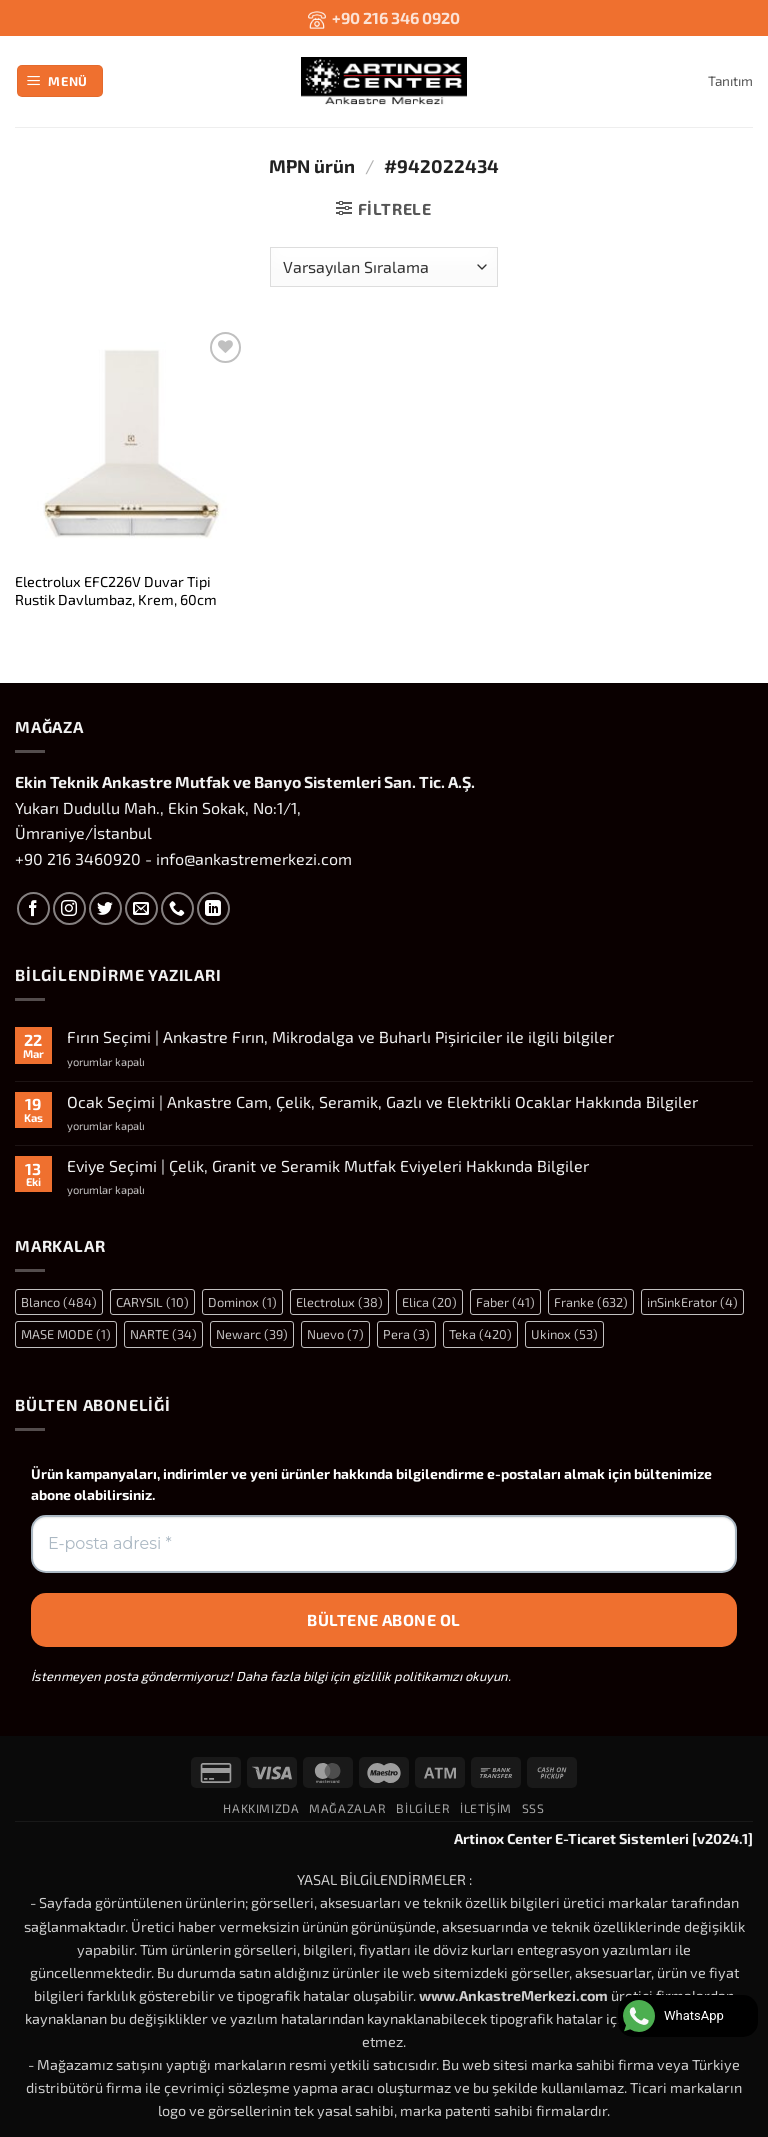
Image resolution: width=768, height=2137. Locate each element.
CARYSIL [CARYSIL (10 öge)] (152, 1302)
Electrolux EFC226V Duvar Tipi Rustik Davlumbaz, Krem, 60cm (116, 591)
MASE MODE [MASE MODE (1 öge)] (66, 1334)
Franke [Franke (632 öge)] (591, 1302)
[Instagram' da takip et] (69, 908)
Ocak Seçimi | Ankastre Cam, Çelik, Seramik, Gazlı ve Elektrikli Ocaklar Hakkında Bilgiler (382, 1101)
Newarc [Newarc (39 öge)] (252, 1334)
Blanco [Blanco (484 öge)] (59, 1302)
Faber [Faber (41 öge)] (505, 1302)
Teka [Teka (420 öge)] (480, 1334)
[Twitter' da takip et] (105, 908)
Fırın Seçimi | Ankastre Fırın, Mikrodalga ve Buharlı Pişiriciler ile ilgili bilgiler (340, 1036)
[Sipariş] (384, 267)
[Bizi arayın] (177, 908)
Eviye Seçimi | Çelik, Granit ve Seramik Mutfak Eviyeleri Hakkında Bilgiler (328, 1165)
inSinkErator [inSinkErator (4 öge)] (692, 1302)
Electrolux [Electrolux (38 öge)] (339, 1302)
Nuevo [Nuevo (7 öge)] (335, 1334)
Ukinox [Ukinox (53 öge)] (564, 1334)
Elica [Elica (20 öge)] (429, 1302)
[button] (60, 81)
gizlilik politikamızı (407, 1676)
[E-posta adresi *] (384, 1544)
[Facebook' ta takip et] (33, 908)
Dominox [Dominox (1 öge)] (242, 1302)
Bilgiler (423, 1808)
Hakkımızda (261, 1808)
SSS (533, 1808)
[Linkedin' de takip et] (213, 908)
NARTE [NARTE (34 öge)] (163, 1334)
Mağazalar (348, 1808)
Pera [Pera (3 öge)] (406, 1334)
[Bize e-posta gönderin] (141, 908)
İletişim (486, 1808)
